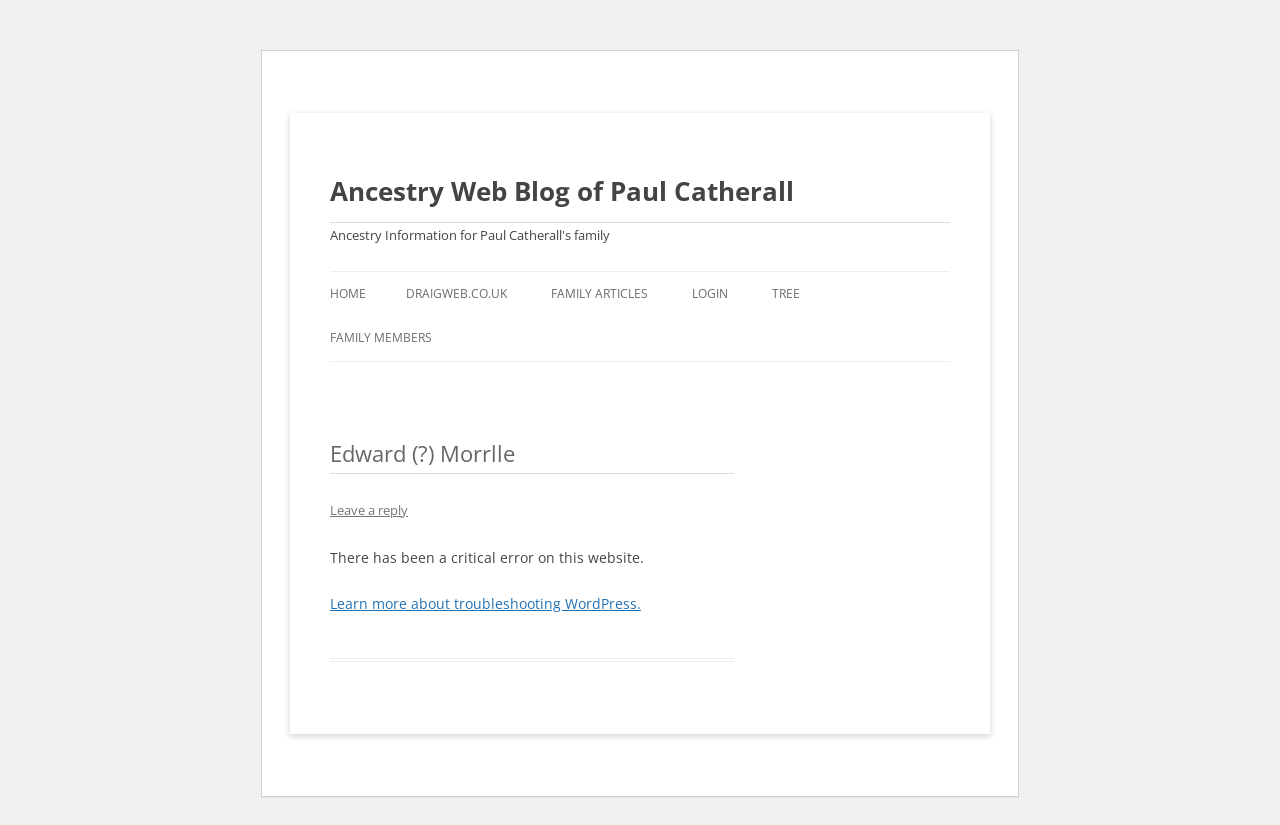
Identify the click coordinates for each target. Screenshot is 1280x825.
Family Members (381, 337)
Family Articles (599, 293)
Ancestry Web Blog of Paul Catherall (562, 191)
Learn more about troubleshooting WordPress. (485, 603)
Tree (786, 293)
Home (348, 293)
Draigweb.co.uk (456, 293)
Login (710, 293)
